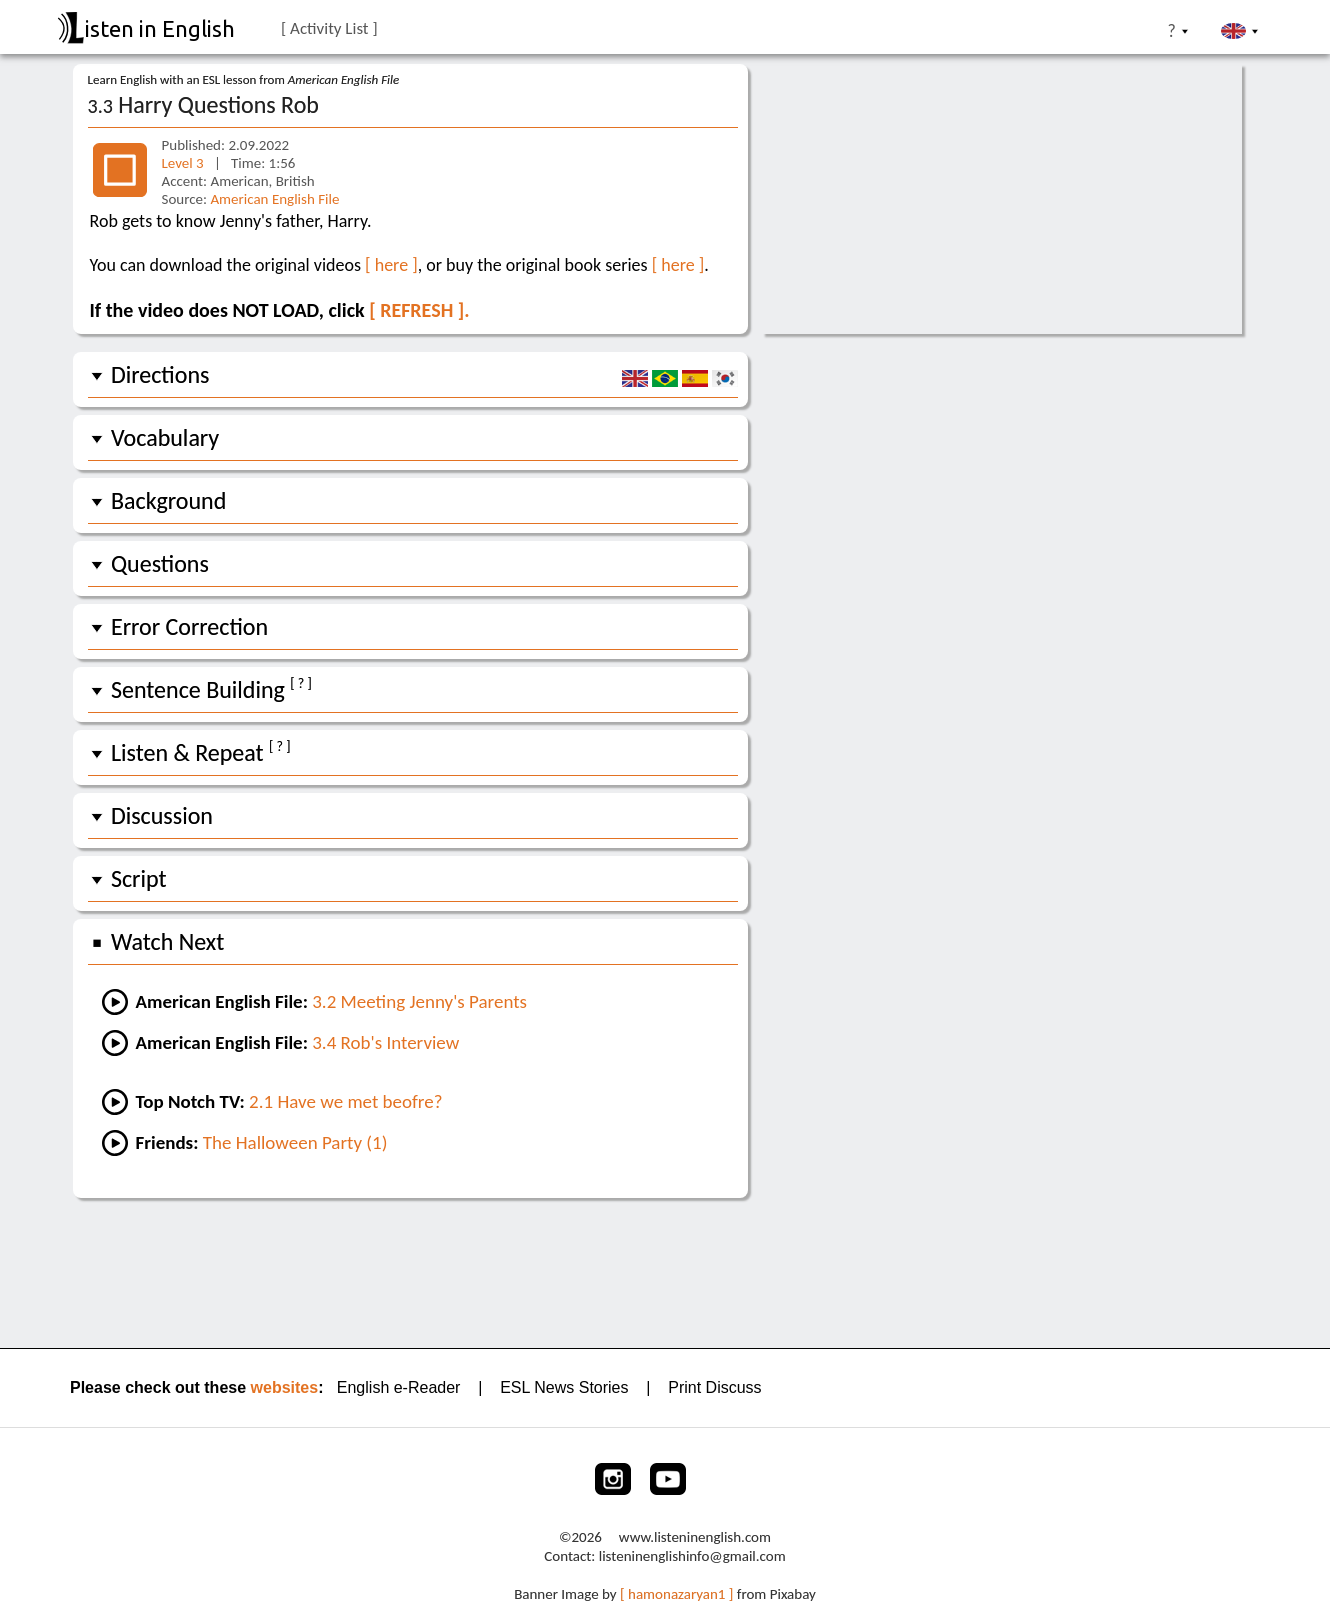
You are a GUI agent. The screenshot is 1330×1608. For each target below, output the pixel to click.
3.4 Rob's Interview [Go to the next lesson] (385, 1042)
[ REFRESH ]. (419, 310)
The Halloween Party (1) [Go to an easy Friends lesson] (295, 1142)
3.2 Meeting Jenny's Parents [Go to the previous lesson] (419, 1001)
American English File (274, 199)
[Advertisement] (665, 1271)
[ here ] (391, 265)
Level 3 (185, 163)
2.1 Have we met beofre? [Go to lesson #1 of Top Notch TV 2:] (345, 1101)
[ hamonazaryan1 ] (676, 1594)
